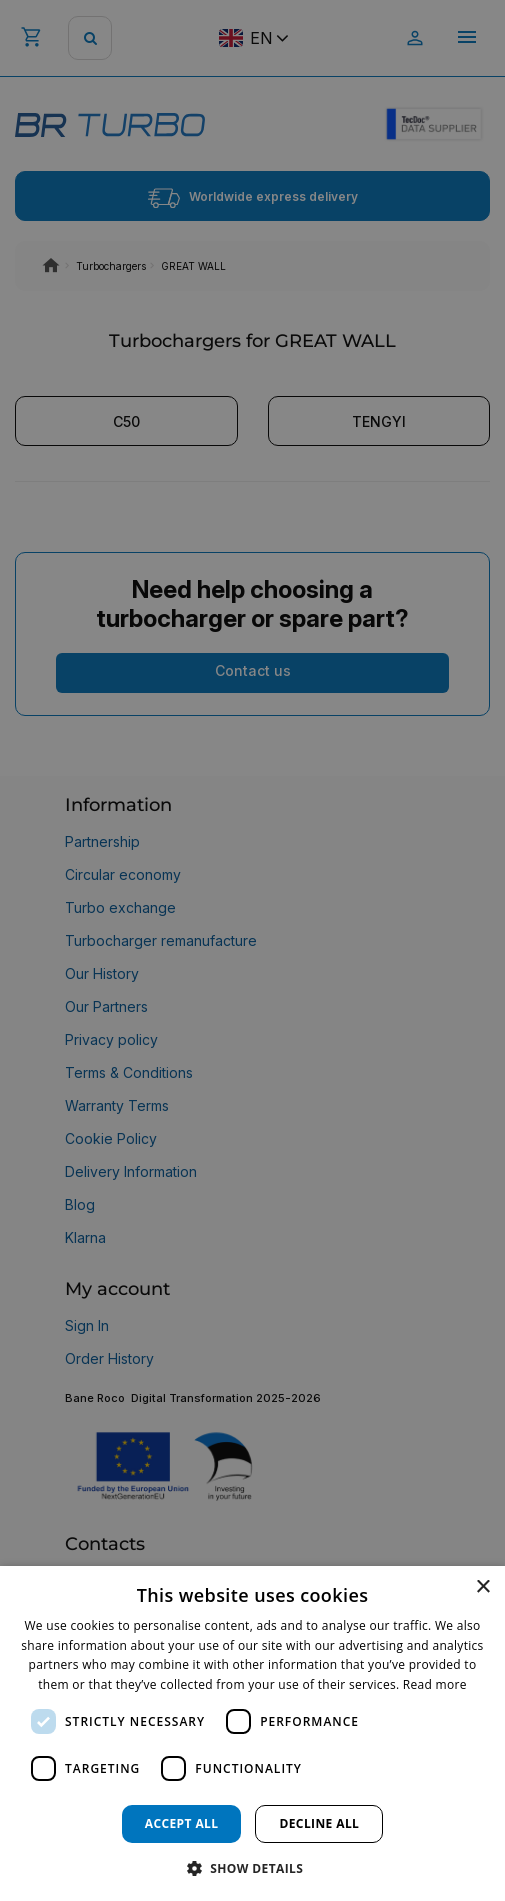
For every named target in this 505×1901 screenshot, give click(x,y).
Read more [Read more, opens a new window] (435, 1684)
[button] (253, 1867)
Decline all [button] (319, 1823)
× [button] (482, 1587)
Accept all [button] (182, 1823)
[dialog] (252, 1733)
